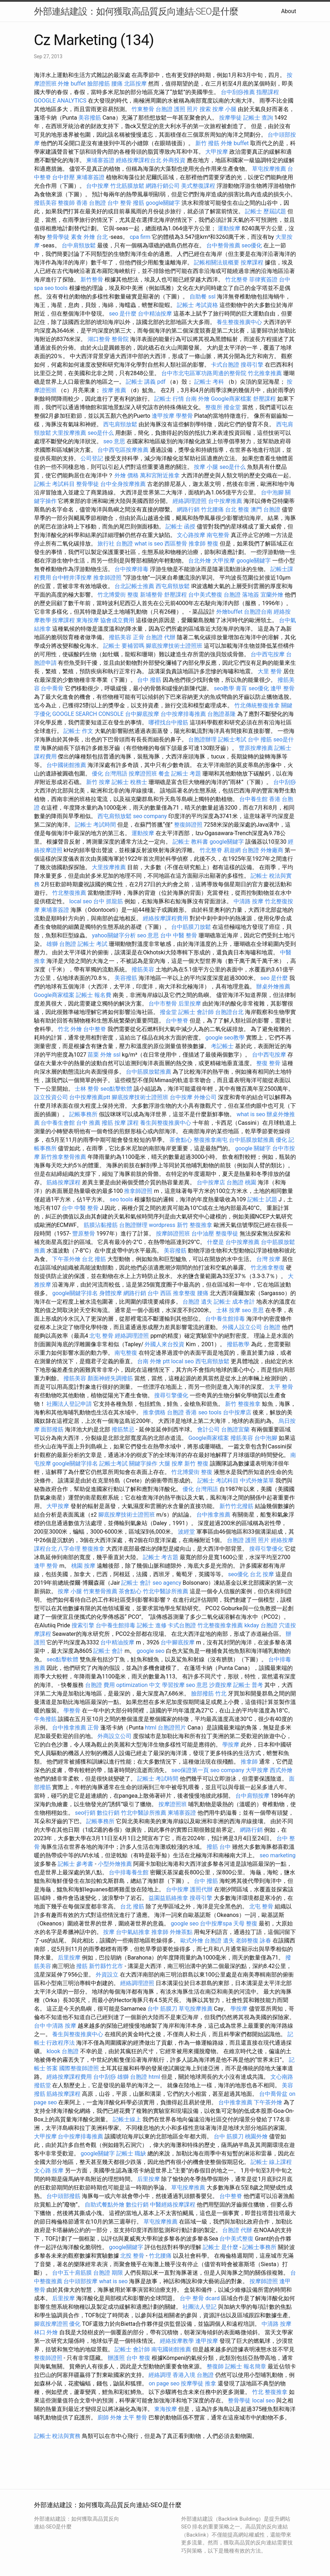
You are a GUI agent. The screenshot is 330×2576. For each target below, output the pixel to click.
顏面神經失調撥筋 (110, 1378)
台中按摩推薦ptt (89, 1097)
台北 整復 (237, 509)
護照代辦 (201, 1889)
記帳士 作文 (78, 731)
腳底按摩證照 (51, 2323)
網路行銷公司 (163, 185)
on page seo (164, 2383)
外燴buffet (229, 611)
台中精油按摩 (155, 313)
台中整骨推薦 (223, 245)
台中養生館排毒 (225, 1318)
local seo (80, 901)
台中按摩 (97, 185)
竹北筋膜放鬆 (127, 185)
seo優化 (251, 245)
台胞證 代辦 (160, 637)
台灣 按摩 (268, 1259)
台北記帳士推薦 (134, 586)
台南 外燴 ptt (153, 1361)
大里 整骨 (270, 671)
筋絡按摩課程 (63, 1182)
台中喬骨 (52, 688)
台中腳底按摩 (142, 714)
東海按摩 (87, 620)
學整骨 (184, 415)
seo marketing (277, 1855)
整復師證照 (188, 824)
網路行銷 (188, 509)
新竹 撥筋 (207, 143)
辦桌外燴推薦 (273, 986)
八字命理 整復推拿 (81, 1548)
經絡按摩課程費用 (165, 918)
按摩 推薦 (114, 390)
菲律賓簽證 (263, 279)
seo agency (166, 1582)
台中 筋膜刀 (162, 2008)
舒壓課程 (264, 398)
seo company (150, 816)
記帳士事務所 (259, 2247)
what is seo (148, 543)
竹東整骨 (143, 109)
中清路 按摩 (248, 901)
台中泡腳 (272, 492)
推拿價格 (154, 1412)
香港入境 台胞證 (193, 2375)
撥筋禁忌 (123, 1429)
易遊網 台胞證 (241, 850)
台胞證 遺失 (197, 1301)
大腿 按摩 (171, 1463)
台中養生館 (253, 799)
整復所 (213, 407)
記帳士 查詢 (258, 117)
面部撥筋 (52, 1429)
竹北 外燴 (70, 1029)
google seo (150, 1651)
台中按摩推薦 (225, 501)
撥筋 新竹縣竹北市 (99, 1966)
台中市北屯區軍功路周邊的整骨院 (203, 373)
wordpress (162, 1225)
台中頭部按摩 (80, 2281)
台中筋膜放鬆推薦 (148, 1071)
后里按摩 (189, 1003)
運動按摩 (229, 228)
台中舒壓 (63, 177)
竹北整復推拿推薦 (220, 1625)
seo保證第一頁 (190, 1770)
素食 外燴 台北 (89, 237)
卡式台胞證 (225, 364)
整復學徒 (227, 1233)
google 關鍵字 (253, 1148)
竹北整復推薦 (69, 892)
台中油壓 (202, 1233)
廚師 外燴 (109, 2417)
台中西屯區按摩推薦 (123, 449)
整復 (212, 543)
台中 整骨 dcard (199, 2298)
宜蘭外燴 (272, 594)
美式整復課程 (198, 185)
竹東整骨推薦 (100, 1591)
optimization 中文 (138, 1685)
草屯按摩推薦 (269, 168)
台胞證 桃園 (241, 1182)
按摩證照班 (143, 773)
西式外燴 (281, 1770)
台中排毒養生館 (129, 1872)
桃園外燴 (256, 2136)
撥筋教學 (238, 1344)
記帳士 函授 (180, 526)
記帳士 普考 (248, 1685)
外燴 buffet (71, 83)
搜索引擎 (83, 1625)
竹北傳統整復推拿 (257, 705)
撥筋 (138, 202)
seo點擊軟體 (116, 1088)
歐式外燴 (191, 1940)
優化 (281, 1139)
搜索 (205, 109)
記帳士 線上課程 (271, 2162)
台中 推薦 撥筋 (94, 1122)
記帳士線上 (127, 2119)
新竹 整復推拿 (194, 1225)
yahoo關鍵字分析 (113, 935)
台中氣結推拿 (133, 1932)
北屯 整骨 (101, 1335)
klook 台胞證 (62, 2051)
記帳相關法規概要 (216, 262)
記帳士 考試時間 (95, 824)
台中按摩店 (211, 1182)
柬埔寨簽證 (100, 160)
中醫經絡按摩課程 (172, 2204)
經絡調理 (160, 2375)
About (288, 11)
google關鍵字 (163, 202)
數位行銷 (108, 1812)
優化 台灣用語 (109, 773)
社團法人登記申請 (69, 1404)
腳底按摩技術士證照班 (174, 645)
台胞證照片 (172, 1727)
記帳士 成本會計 (234, 1301)
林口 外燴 (46, 2332)
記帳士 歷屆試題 (265, 211)
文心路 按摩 (49, 2170)
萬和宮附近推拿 (160, 475)
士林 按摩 (228, 1310)
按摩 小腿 (224, 109)
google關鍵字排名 (75, 1293)
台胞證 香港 (182, 1412)
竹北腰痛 (212, 509)
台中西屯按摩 (268, 654)
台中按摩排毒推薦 (183, 714)
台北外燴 (199, 560)
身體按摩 (110, 1293)
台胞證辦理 (202, 739)
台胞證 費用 (100, 1685)
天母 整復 (245, 1923)
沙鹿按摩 (220, 1685)
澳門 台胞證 (265, 509)
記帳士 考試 (92, 944)
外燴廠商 (272, 850)
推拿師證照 (107, 577)
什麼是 (215, 1242)
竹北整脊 (236, 279)
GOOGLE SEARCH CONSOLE (87, 714)
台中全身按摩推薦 (123, 484)
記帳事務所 (83, 1114)
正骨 (138, 637)
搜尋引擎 (252, 364)
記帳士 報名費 (93, 995)
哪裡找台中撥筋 (168, 722)
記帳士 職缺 (131, 2153)
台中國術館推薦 (66, 765)
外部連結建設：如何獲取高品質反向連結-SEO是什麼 (136, 11)
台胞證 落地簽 (241, 594)
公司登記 (91, 458)
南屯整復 (125, 1352)
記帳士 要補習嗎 (123, 645)
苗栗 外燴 (100, 1054)
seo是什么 (101, 432)
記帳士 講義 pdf (146, 381)
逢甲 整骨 (282, 688)
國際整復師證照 (79, 2068)
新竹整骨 (91, 279)
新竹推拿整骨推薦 (63, 1156)
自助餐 (198, 296)
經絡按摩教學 (177, 2340)
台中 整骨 (119, 202)
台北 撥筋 (94, 1259)
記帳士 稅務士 (129, 782)
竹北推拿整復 (268, 1267)
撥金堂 (232, 407)
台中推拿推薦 (213, 1514)
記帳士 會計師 (196, 1012)
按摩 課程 (126, 1122)
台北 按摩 (262, 1574)
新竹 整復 (196, 1463)
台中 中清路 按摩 (55, 2025)
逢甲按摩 (163, 415)
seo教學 (224, 688)
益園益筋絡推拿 (168, 1898)
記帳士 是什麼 (220, 2247)
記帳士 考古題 (160, 1557)
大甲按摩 (216, 151)
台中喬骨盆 (273, 2093)
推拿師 (197, 543)
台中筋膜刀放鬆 (191, 926)
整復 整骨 (268, 1063)
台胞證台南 (258, 611)
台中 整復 (138, 2358)
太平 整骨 (281, 1386)
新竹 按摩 (98, 782)
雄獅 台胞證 (61, 944)
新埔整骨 (151, 594)
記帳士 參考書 (75, 1863)
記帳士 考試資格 (197, 305)
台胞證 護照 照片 (177, 109)
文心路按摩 (191, 535)
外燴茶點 (181, 1932)
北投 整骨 (132, 2255)
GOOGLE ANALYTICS (60, 100)
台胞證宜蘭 (235, 1429)
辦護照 (116, 2358)
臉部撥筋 (98, 83)
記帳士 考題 (186, 773)
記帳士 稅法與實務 (57, 2436)
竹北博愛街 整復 (118, 594)
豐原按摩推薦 (256, 748)
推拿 (210, 2383)
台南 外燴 (197, 398)
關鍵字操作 (143, 1463)
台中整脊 (177, 1020)
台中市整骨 (163, 1003)
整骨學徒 (58, 237)
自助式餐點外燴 (104, 2204)
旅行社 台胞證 (115, 543)
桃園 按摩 (83, 1565)
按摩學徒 (230, 117)
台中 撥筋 (149, 679)
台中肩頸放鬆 (79, 245)
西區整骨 (175, 543)
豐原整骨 (83, 1233)
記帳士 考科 (209, 381)
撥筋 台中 (219, 1846)
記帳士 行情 (169, 398)
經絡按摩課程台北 (138, 160)
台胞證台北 (229, 1012)
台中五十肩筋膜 (72, 2272)
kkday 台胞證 (260, 1625)
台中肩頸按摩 (252, 1795)
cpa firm (140, 237)
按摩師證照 (264, 2281)
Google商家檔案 (231, 398)
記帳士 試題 (262, 1199)
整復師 (66, 202)
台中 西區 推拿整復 (171, 1293)
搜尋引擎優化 (171, 1395)
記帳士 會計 (136, 1582)
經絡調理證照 (190, 501)
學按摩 (230, 1744)
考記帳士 (222, 1046)
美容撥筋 (89, 117)
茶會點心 (180, 1139)
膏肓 (241, 688)
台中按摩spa (216, 1923)
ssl (211, 296)
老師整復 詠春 (253, 1940)
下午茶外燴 (66, 1259)
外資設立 (107, 1974)
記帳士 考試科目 (54, 484)
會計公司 (208, 1429)
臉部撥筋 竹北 (208, 1693)
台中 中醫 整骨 (178, 935)
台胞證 (271, 1327)
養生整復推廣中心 (239, 322)
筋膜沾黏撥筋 (101, 1225)
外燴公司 (205, 1097)
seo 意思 (114, 441)
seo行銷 (85, 1812)
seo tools (55, 288)
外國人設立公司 (242, 1327)
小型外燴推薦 (115, 1863)
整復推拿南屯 (211, 1139)
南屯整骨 (218, 535)
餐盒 (164, 773)
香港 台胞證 (91, 202)
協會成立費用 (117, 620)
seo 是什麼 (122, 313)
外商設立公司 (114, 1736)
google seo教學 (224, 1037)
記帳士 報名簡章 (245, 2366)
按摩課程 (252, 262)
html (150, 1727)
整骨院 (120, 339)
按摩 (108, 1932)
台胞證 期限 (108, 2272)
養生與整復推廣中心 (165, 1122)
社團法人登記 (200, 2306)
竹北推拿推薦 (265, 373)
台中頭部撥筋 (63, 2196)
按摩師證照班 (173, 1233)
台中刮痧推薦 (238, 92)
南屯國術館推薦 (171, 2349)
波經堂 (186, 1531)
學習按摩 (173, 1685)
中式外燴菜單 (257, 1480)
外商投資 (174, 160)
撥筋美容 (45, 202)
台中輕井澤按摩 (72, 577)
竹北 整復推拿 (269, 2392)
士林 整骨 (87, 1088)
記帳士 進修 (152, 1625)
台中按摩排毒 (131, 569)
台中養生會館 (58, 1122)
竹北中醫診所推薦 (165, 1591)
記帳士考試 (232, 739)
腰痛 (117, 83)
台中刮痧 (284, 782)
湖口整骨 (99, 339)
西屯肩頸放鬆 (120, 424)
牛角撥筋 (45, 1719)
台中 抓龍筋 (108, 901)
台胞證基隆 (221, 714)
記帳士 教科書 (190, 841)
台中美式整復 (205, 594)
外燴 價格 (126, 475)
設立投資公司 (51, 1097)
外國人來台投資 (164, 1344)
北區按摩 (135, 83)
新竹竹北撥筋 (236, 1506)
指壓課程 (267, 92)
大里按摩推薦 (69, 432)
